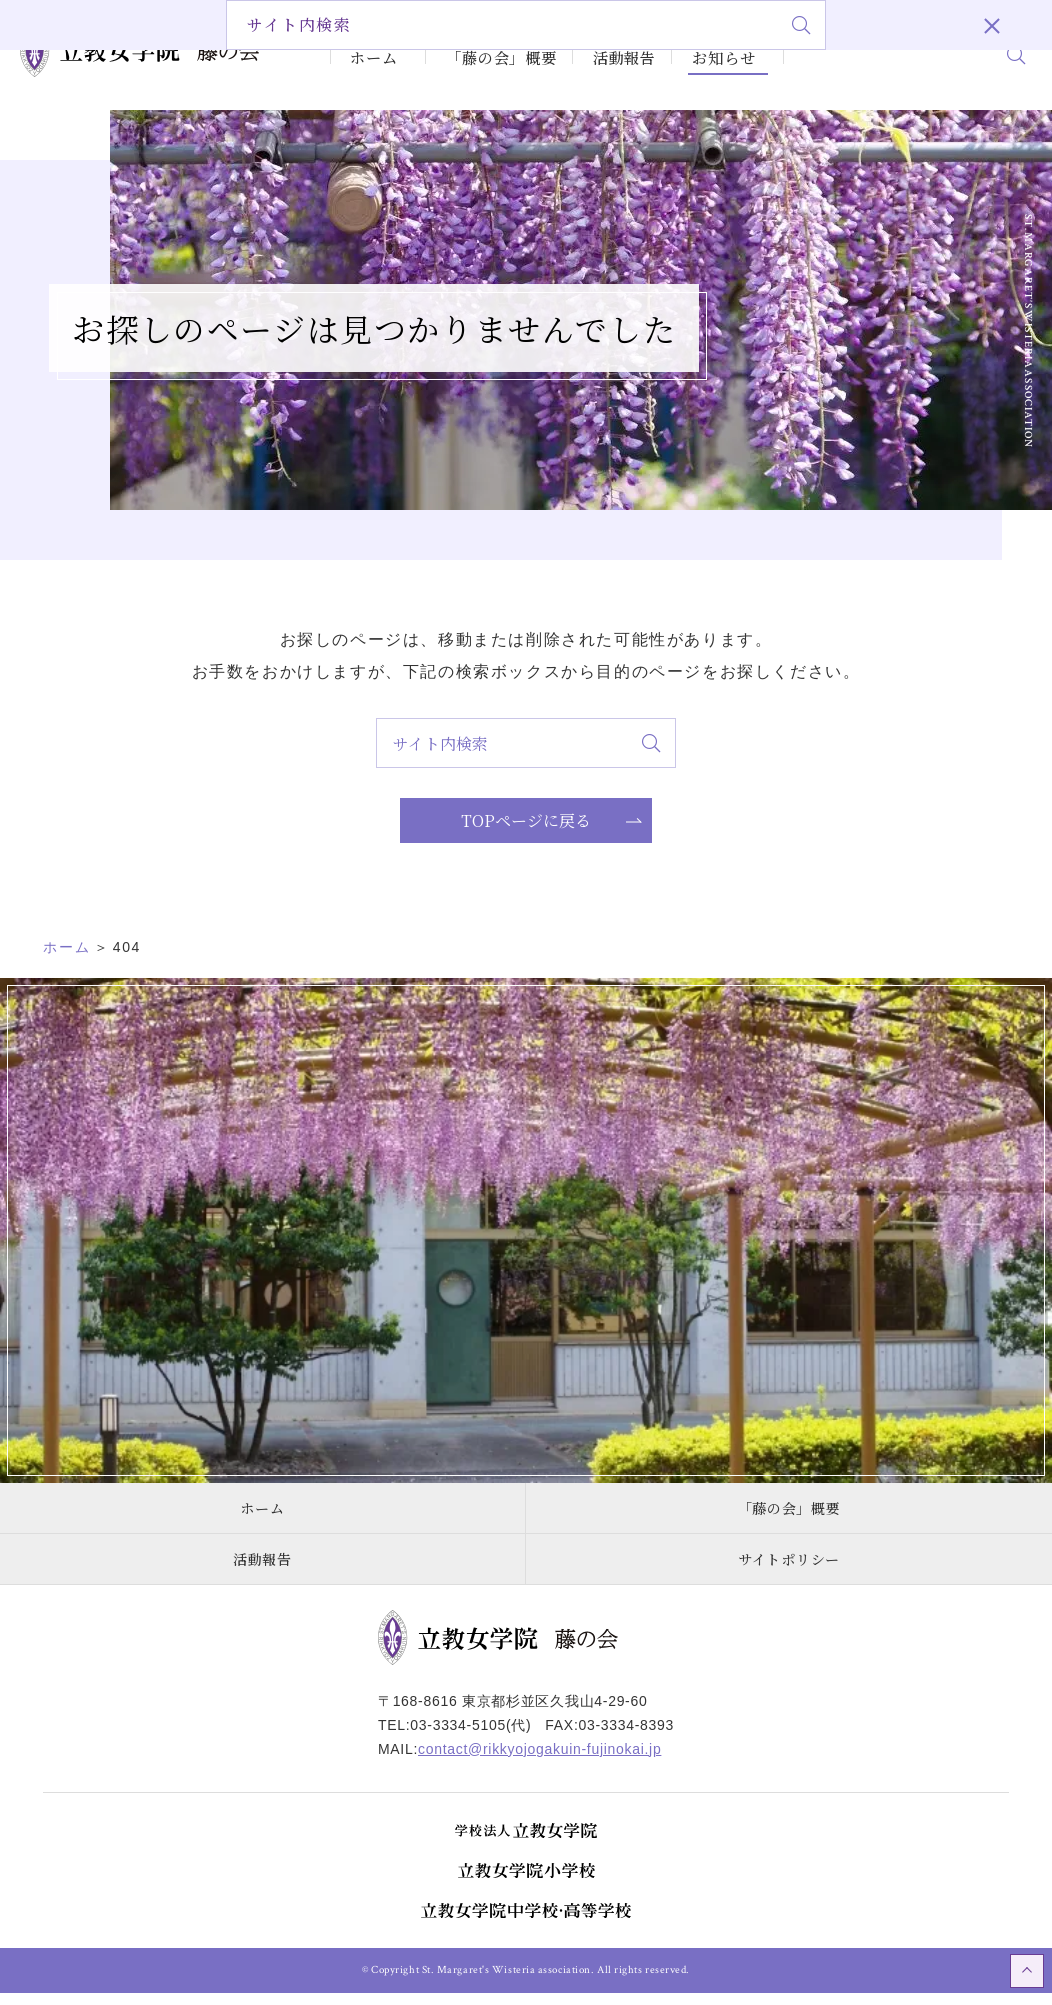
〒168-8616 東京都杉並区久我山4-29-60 (513, 1713)
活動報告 (599, 53)
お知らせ (694, 53)
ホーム (369, 53)
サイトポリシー (789, 1571)
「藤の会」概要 (480, 53)
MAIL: (519, 1761)
